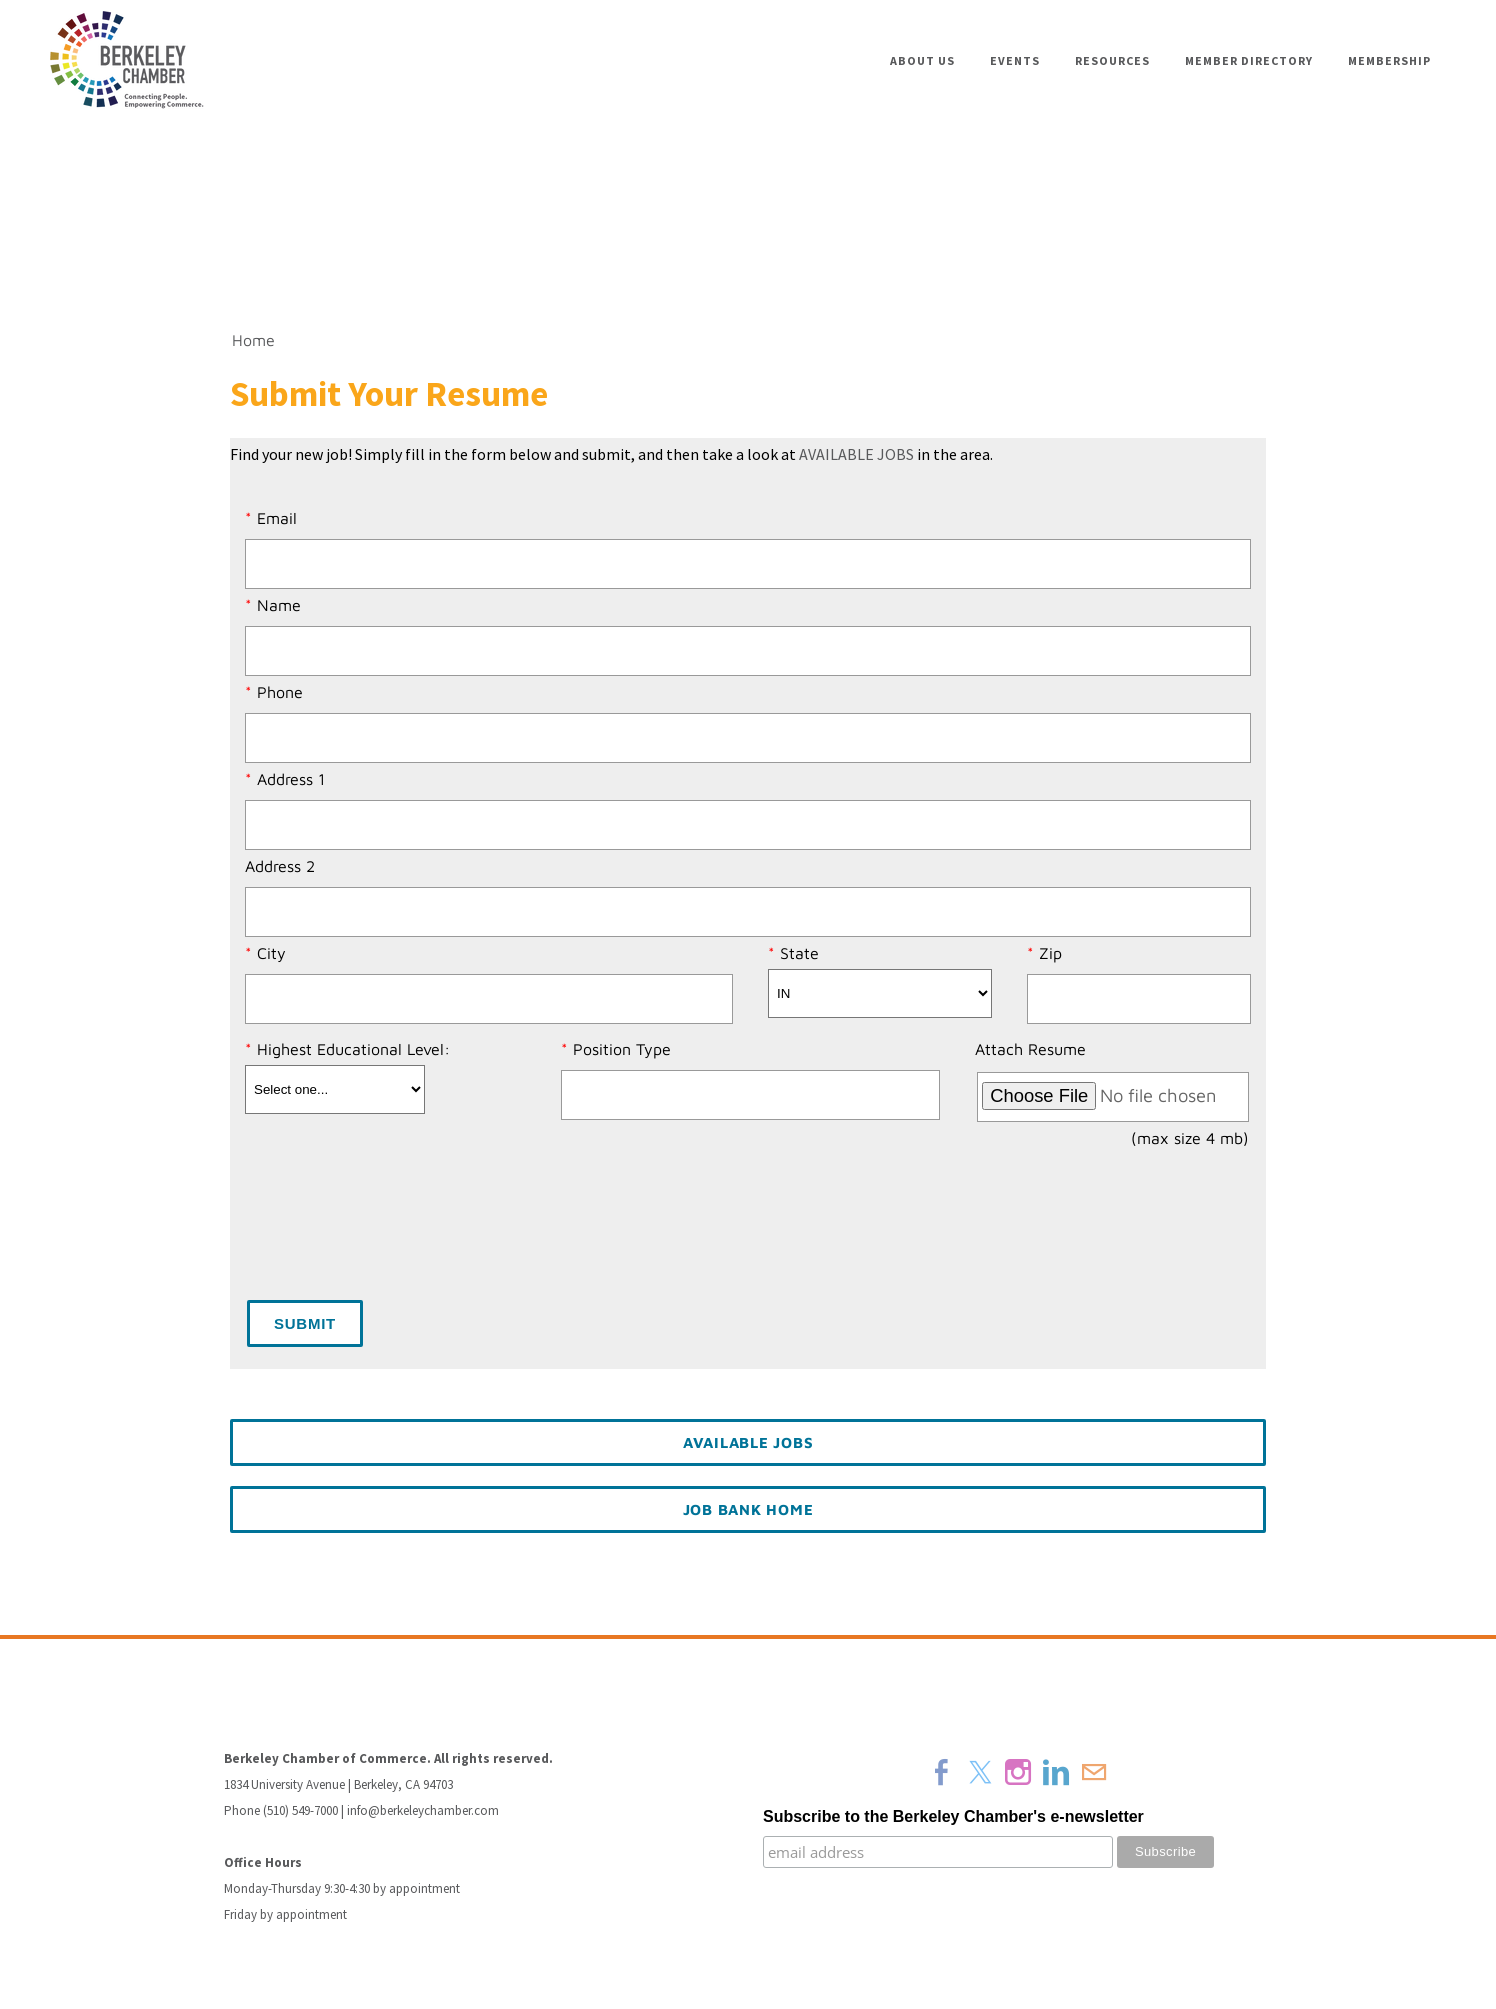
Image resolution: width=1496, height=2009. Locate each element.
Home (253, 340)
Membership (1389, 60)
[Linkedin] (1056, 1772)
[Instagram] (1018, 1772)
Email (277, 518)
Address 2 (280, 866)
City (271, 953)
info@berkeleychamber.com (423, 1810)
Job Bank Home (748, 1509)
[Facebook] (942, 1772)
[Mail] (1094, 1772)
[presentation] (399, 1229)
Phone (280, 692)
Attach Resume (1030, 1049)
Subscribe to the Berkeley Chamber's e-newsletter (953, 1816)
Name (279, 605)
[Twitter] (980, 1772)
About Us (922, 60)
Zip (1050, 953)
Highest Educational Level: (353, 1049)
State (799, 953)
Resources (1112, 60)
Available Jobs (748, 1442)
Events (1015, 60)
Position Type (622, 1049)
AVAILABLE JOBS (856, 454)
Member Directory (1249, 60)
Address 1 (291, 779)
